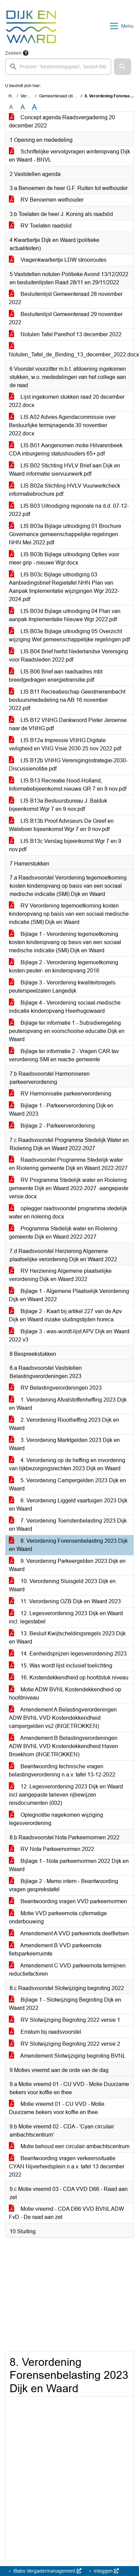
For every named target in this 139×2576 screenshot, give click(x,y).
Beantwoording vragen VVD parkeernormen (68, 1901)
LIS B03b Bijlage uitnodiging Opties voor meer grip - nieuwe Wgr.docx (64, 558)
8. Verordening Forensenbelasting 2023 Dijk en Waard (68, 1545)
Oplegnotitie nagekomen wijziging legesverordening (56, 1819)
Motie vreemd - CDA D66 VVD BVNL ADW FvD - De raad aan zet (66, 2213)
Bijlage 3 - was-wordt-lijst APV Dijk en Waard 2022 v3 (69, 1335)
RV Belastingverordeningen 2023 (55, 1388)
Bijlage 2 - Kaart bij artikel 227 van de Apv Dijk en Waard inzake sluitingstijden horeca (65, 1315)
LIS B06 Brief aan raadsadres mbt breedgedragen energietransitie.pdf (55, 676)
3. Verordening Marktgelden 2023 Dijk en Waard (64, 1444)
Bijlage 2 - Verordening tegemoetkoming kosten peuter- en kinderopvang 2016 (63, 966)
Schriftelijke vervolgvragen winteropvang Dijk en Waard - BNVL (69, 156)
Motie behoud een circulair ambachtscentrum (69, 2146)
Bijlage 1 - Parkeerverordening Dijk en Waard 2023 (61, 1110)
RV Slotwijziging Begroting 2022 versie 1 (64, 2020)
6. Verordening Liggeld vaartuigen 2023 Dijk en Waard (68, 1505)
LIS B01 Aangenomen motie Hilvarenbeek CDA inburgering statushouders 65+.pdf (66, 449)
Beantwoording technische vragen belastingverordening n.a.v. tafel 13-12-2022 (62, 1770)
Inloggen (105, 2571)
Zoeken (13, 53)
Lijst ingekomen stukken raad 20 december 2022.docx (67, 401)
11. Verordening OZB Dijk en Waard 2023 (65, 1601)
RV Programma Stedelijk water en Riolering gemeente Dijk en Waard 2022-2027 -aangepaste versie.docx (68, 1188)
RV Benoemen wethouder (46, 200)
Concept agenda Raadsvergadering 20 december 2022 (62, 121)
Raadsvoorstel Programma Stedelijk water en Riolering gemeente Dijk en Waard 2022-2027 (68, 1164)
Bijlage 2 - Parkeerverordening (52, 1126)
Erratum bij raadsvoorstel (45, 2032)
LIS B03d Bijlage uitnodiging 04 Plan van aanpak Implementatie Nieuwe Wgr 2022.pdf (65, 615)
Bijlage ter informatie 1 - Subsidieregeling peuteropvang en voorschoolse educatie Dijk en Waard (67, 1031)
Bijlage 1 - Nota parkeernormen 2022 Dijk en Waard (69, 1865)
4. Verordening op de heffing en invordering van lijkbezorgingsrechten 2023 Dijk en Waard (67, 1464)
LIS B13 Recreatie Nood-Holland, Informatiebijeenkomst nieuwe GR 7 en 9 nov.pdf (67, 785)
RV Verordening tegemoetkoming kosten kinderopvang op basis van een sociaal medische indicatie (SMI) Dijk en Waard (69, 914)
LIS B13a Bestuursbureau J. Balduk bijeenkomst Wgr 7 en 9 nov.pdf (58, 805)
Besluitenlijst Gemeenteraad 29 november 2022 (66, 318)
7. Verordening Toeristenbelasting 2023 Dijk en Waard (68, 1525)
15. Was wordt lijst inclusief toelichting (60, 1665)
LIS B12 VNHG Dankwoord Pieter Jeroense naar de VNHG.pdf (68, 724)
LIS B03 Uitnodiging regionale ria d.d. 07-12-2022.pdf (69, 510)
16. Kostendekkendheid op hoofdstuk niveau (68, 1677)
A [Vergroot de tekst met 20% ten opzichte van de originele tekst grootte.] (23, 107)
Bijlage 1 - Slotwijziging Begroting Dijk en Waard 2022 (65, 2004)
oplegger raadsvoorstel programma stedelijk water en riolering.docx (68, 1212)
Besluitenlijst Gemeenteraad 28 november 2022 (66, 298)
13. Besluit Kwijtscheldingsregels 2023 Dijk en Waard (67, 1638)
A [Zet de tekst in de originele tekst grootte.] (11, 107)
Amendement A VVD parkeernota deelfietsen (69, 1933)
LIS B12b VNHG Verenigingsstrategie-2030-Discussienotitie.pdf (68, 765)
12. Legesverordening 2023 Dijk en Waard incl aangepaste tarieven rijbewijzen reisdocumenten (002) (66, 1795)
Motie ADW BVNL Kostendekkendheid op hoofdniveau (65, 1694)
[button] (122, 66)
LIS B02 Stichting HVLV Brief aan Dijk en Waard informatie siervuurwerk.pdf (64, 470)
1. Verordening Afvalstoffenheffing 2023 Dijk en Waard (68, 1404)
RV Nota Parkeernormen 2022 (51, 1849)
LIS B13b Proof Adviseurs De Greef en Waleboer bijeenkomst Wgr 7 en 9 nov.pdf (61, 825)
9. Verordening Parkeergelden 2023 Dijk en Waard (67, 1565)
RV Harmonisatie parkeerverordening (60, 1093)
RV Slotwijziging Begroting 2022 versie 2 (64, 2044)
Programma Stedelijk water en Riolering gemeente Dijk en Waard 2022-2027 (63, 1233)
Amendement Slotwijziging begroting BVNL (67, 2056)
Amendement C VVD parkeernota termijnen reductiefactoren (67, 1970)
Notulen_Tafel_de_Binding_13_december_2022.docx (71, 350)
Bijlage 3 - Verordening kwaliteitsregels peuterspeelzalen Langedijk (62, 987)
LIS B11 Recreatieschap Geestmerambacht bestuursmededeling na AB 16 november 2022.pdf (67, 700)
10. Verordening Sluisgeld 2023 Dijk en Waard (62, 1585)
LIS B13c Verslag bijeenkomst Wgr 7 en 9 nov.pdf (65, 845)
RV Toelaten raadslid (40, 226)
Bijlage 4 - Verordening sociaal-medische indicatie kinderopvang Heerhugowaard (65, 1007)
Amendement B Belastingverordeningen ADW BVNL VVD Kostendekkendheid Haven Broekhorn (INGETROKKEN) (63, 1746)
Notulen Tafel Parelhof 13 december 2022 (65, 334)
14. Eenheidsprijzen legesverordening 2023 (68, 1654)
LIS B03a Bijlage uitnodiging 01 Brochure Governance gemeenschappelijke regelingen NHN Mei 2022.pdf (65, 534)
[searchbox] (58, 66)
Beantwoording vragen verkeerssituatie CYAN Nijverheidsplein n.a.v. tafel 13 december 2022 (66, 2166)
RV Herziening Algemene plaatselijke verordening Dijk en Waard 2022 (60, 1275)
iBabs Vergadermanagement (46, 2571)
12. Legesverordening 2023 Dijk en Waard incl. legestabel (66, 1617)
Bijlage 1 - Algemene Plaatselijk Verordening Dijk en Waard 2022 (69, 1295)
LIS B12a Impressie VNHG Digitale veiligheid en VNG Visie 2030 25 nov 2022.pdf (65, 744)
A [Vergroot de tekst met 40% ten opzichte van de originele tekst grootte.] (34, 107)
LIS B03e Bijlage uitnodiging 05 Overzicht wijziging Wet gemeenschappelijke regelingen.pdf (69, 635)
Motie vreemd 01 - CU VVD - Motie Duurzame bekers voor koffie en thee (56, 2108)
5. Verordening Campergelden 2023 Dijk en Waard (67, 1484)
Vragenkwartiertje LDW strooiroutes (57, 260)
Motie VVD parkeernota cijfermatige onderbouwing (58, 1917)
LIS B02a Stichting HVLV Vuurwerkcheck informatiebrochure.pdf (64, 490)
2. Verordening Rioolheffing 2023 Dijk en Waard (64, 1424)
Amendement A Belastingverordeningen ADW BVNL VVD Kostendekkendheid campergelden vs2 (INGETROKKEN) (63, 1718)
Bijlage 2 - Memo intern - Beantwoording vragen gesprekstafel (63, 1885)
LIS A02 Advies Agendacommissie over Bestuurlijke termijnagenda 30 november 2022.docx (62, 425)
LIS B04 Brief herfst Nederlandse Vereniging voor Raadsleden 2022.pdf (68, 656)
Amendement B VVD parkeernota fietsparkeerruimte (55, 1950)
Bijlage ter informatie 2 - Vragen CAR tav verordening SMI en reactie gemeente (64, 1055)
